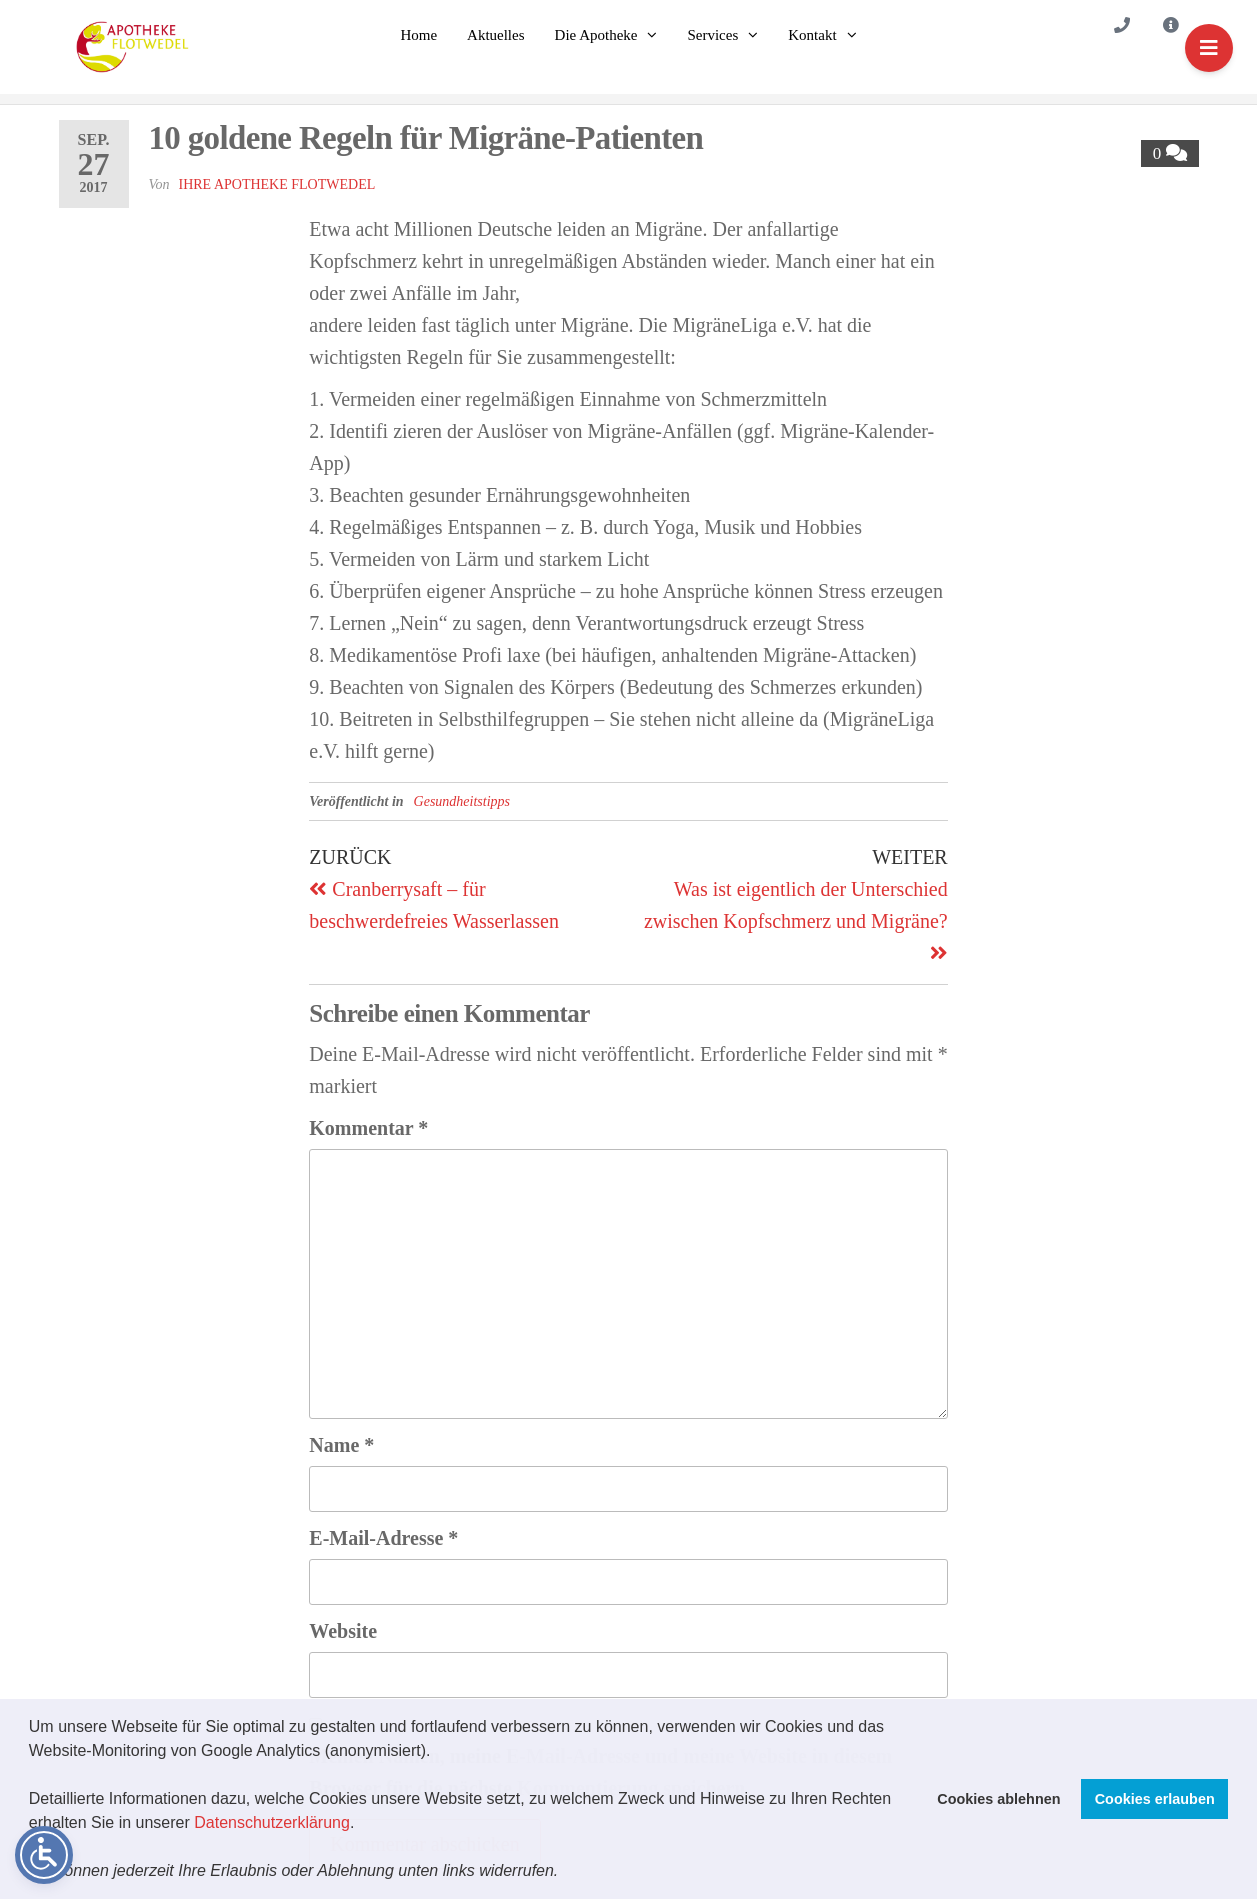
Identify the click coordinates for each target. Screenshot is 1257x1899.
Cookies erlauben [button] (1155, 1799)
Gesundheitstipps (462, 801)
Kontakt (812, 35)
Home (418, 35)
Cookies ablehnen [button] (998, 1799)
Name (341, 1445)
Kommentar (368, 1128)
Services (712, 35)
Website (343, 1631)
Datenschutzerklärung (272, 1822)
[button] (566, 1873)
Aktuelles (496, 35)
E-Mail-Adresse (383, 1538)
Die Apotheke (596, 35)
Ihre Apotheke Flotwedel (277, 184)
